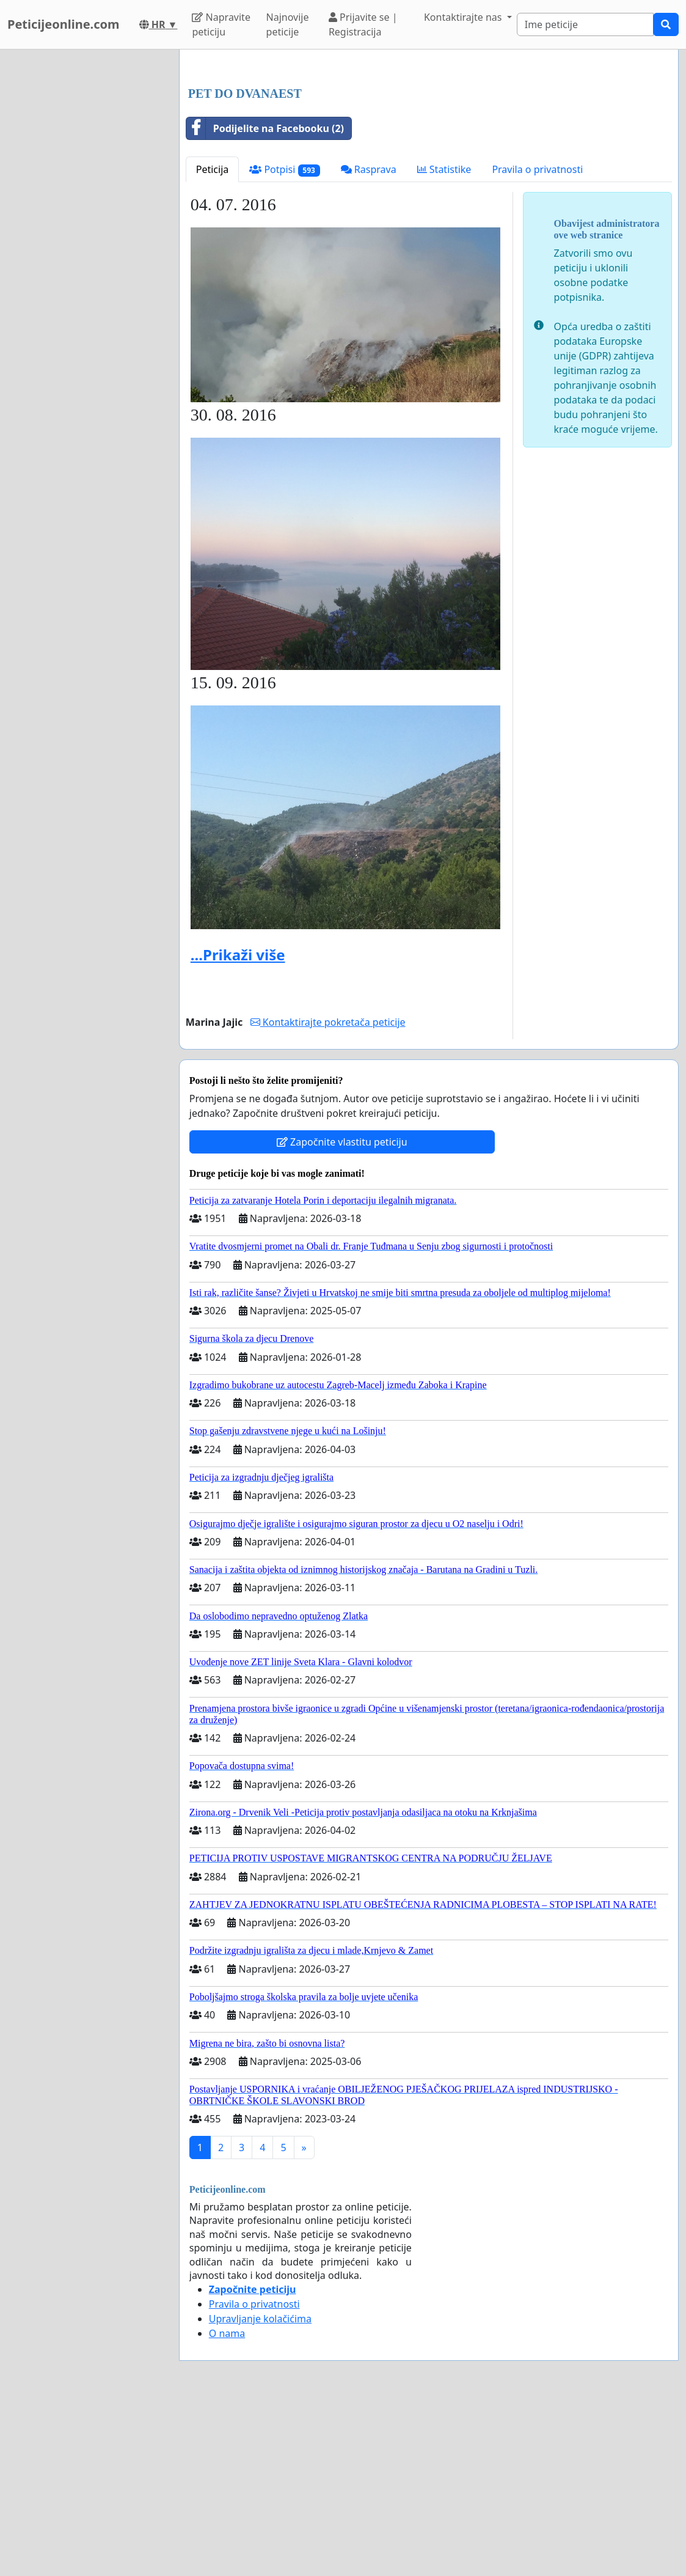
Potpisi (284, 341)
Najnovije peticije (287, 24)
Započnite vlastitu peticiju (342, 1313)
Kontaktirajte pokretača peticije (328, 1193)
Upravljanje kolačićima (260, 2490)
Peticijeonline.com (63, 24)
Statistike (444, 340)
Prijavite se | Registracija (363, 24)
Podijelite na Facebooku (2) (265, 300)
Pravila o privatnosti (537, 340)
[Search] (585, 24)
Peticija (212, 340)
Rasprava (368, 340)
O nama (227, 2504)
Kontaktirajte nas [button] (464, 17)
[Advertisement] (429, 154)
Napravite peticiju (221, 24)
